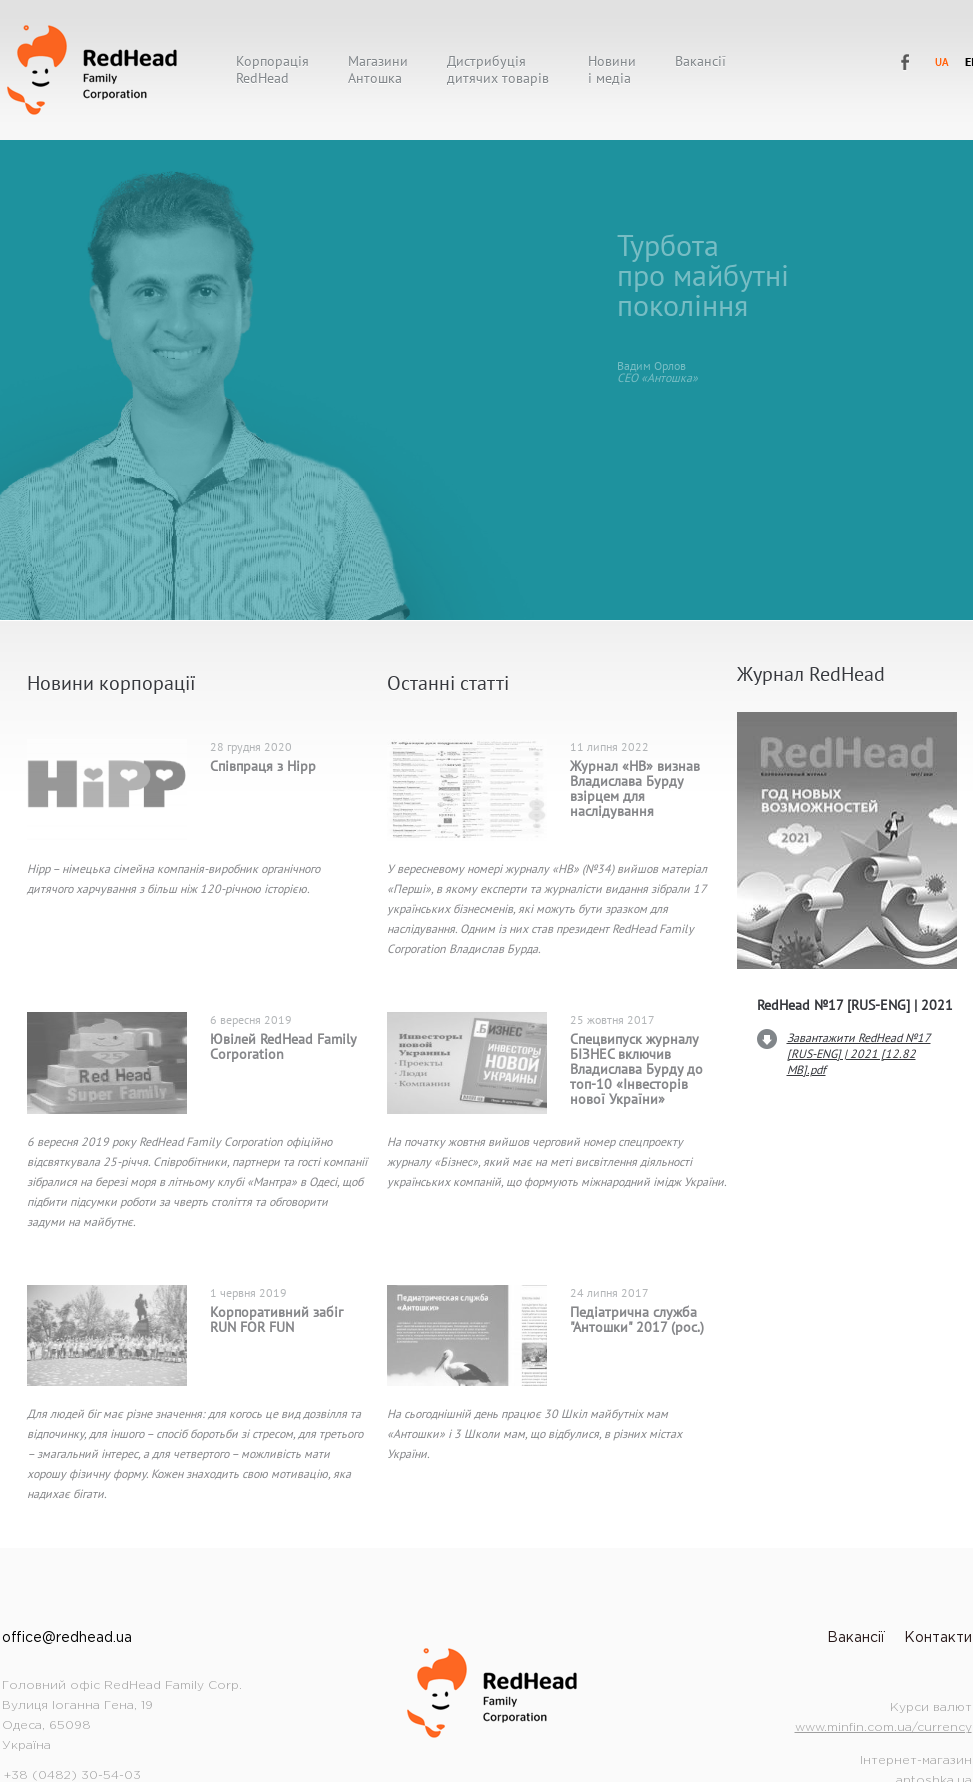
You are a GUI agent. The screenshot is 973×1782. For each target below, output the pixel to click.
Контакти (938, 1638)
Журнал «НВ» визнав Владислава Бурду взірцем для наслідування (635, 788)
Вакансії (700, 61)
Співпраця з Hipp (263, 766)
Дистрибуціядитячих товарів (498, 70)
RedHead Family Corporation (905, 63)
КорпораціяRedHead (272, 70)
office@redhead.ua (67, 1638)
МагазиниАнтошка (378, 70)
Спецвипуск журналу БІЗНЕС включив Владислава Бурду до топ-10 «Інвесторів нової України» (636, 1069)
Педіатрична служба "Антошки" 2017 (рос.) (637, 1319)
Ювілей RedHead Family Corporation (283, 1046)
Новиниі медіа (612, 70)
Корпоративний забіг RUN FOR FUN (276, 1319)
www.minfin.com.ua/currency (883, 1727)
